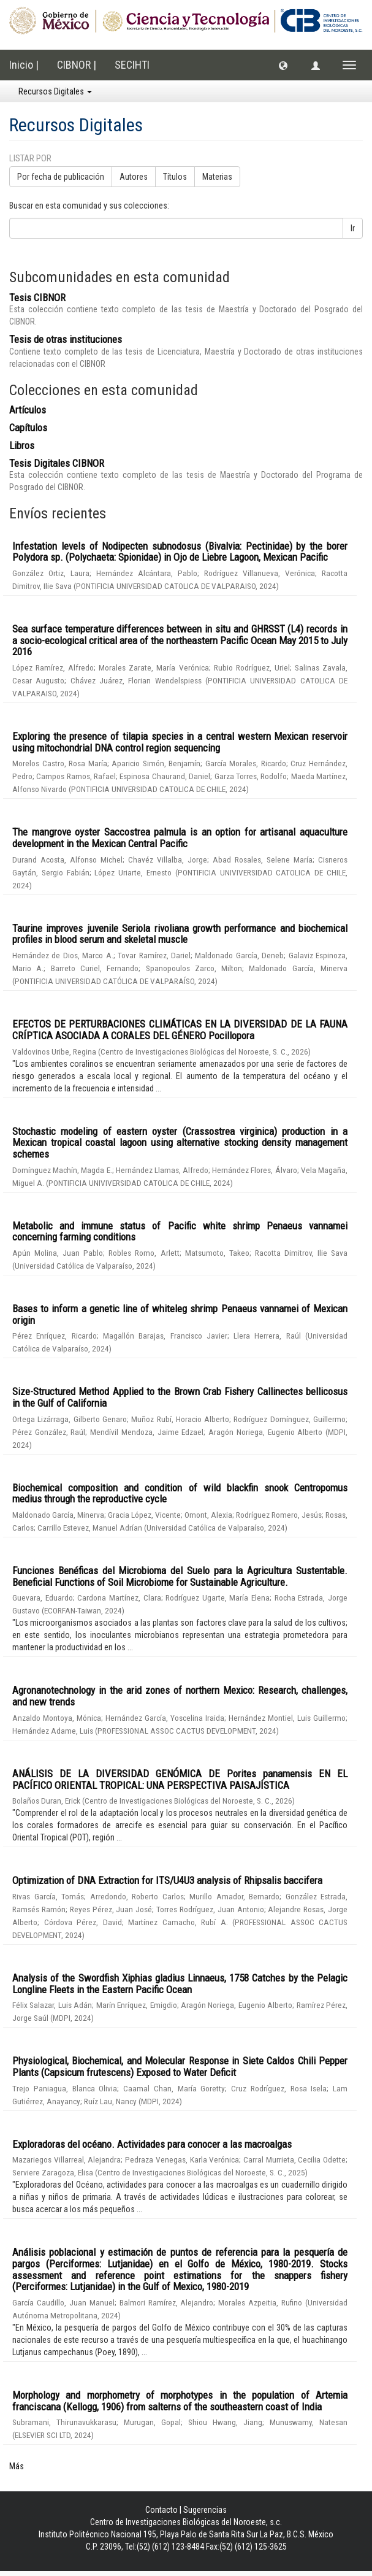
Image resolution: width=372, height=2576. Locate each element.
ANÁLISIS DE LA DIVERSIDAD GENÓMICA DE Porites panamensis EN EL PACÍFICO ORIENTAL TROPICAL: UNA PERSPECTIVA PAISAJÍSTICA (179, 1779)
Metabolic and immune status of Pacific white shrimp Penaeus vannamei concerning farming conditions (179, 1232)
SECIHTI (132, 64)
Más (16, 2466)
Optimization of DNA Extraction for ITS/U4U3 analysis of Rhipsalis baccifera (167, 1880)
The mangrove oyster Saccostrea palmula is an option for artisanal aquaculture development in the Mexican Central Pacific (179, 838)
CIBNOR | (76, 64)
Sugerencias (205, 2510)
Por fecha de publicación (60, 177)
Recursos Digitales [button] (55, 91)
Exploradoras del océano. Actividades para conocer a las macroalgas (152, 2144)
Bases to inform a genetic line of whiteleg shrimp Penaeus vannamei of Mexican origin (179, 1314)
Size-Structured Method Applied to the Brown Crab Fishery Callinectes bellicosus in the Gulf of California (179, 1397)
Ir (353, 228)
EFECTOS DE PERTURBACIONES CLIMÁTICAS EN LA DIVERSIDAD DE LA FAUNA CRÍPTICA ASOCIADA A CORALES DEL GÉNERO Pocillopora (179, 1030)
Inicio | (24, 64)
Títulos (175, 177)
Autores (134, 177)
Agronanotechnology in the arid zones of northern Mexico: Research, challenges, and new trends (179, 1696)
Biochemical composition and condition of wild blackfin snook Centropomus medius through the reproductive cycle (179, 1493)
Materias (217, 177)
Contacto (161, 2510)
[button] (283, 65)
